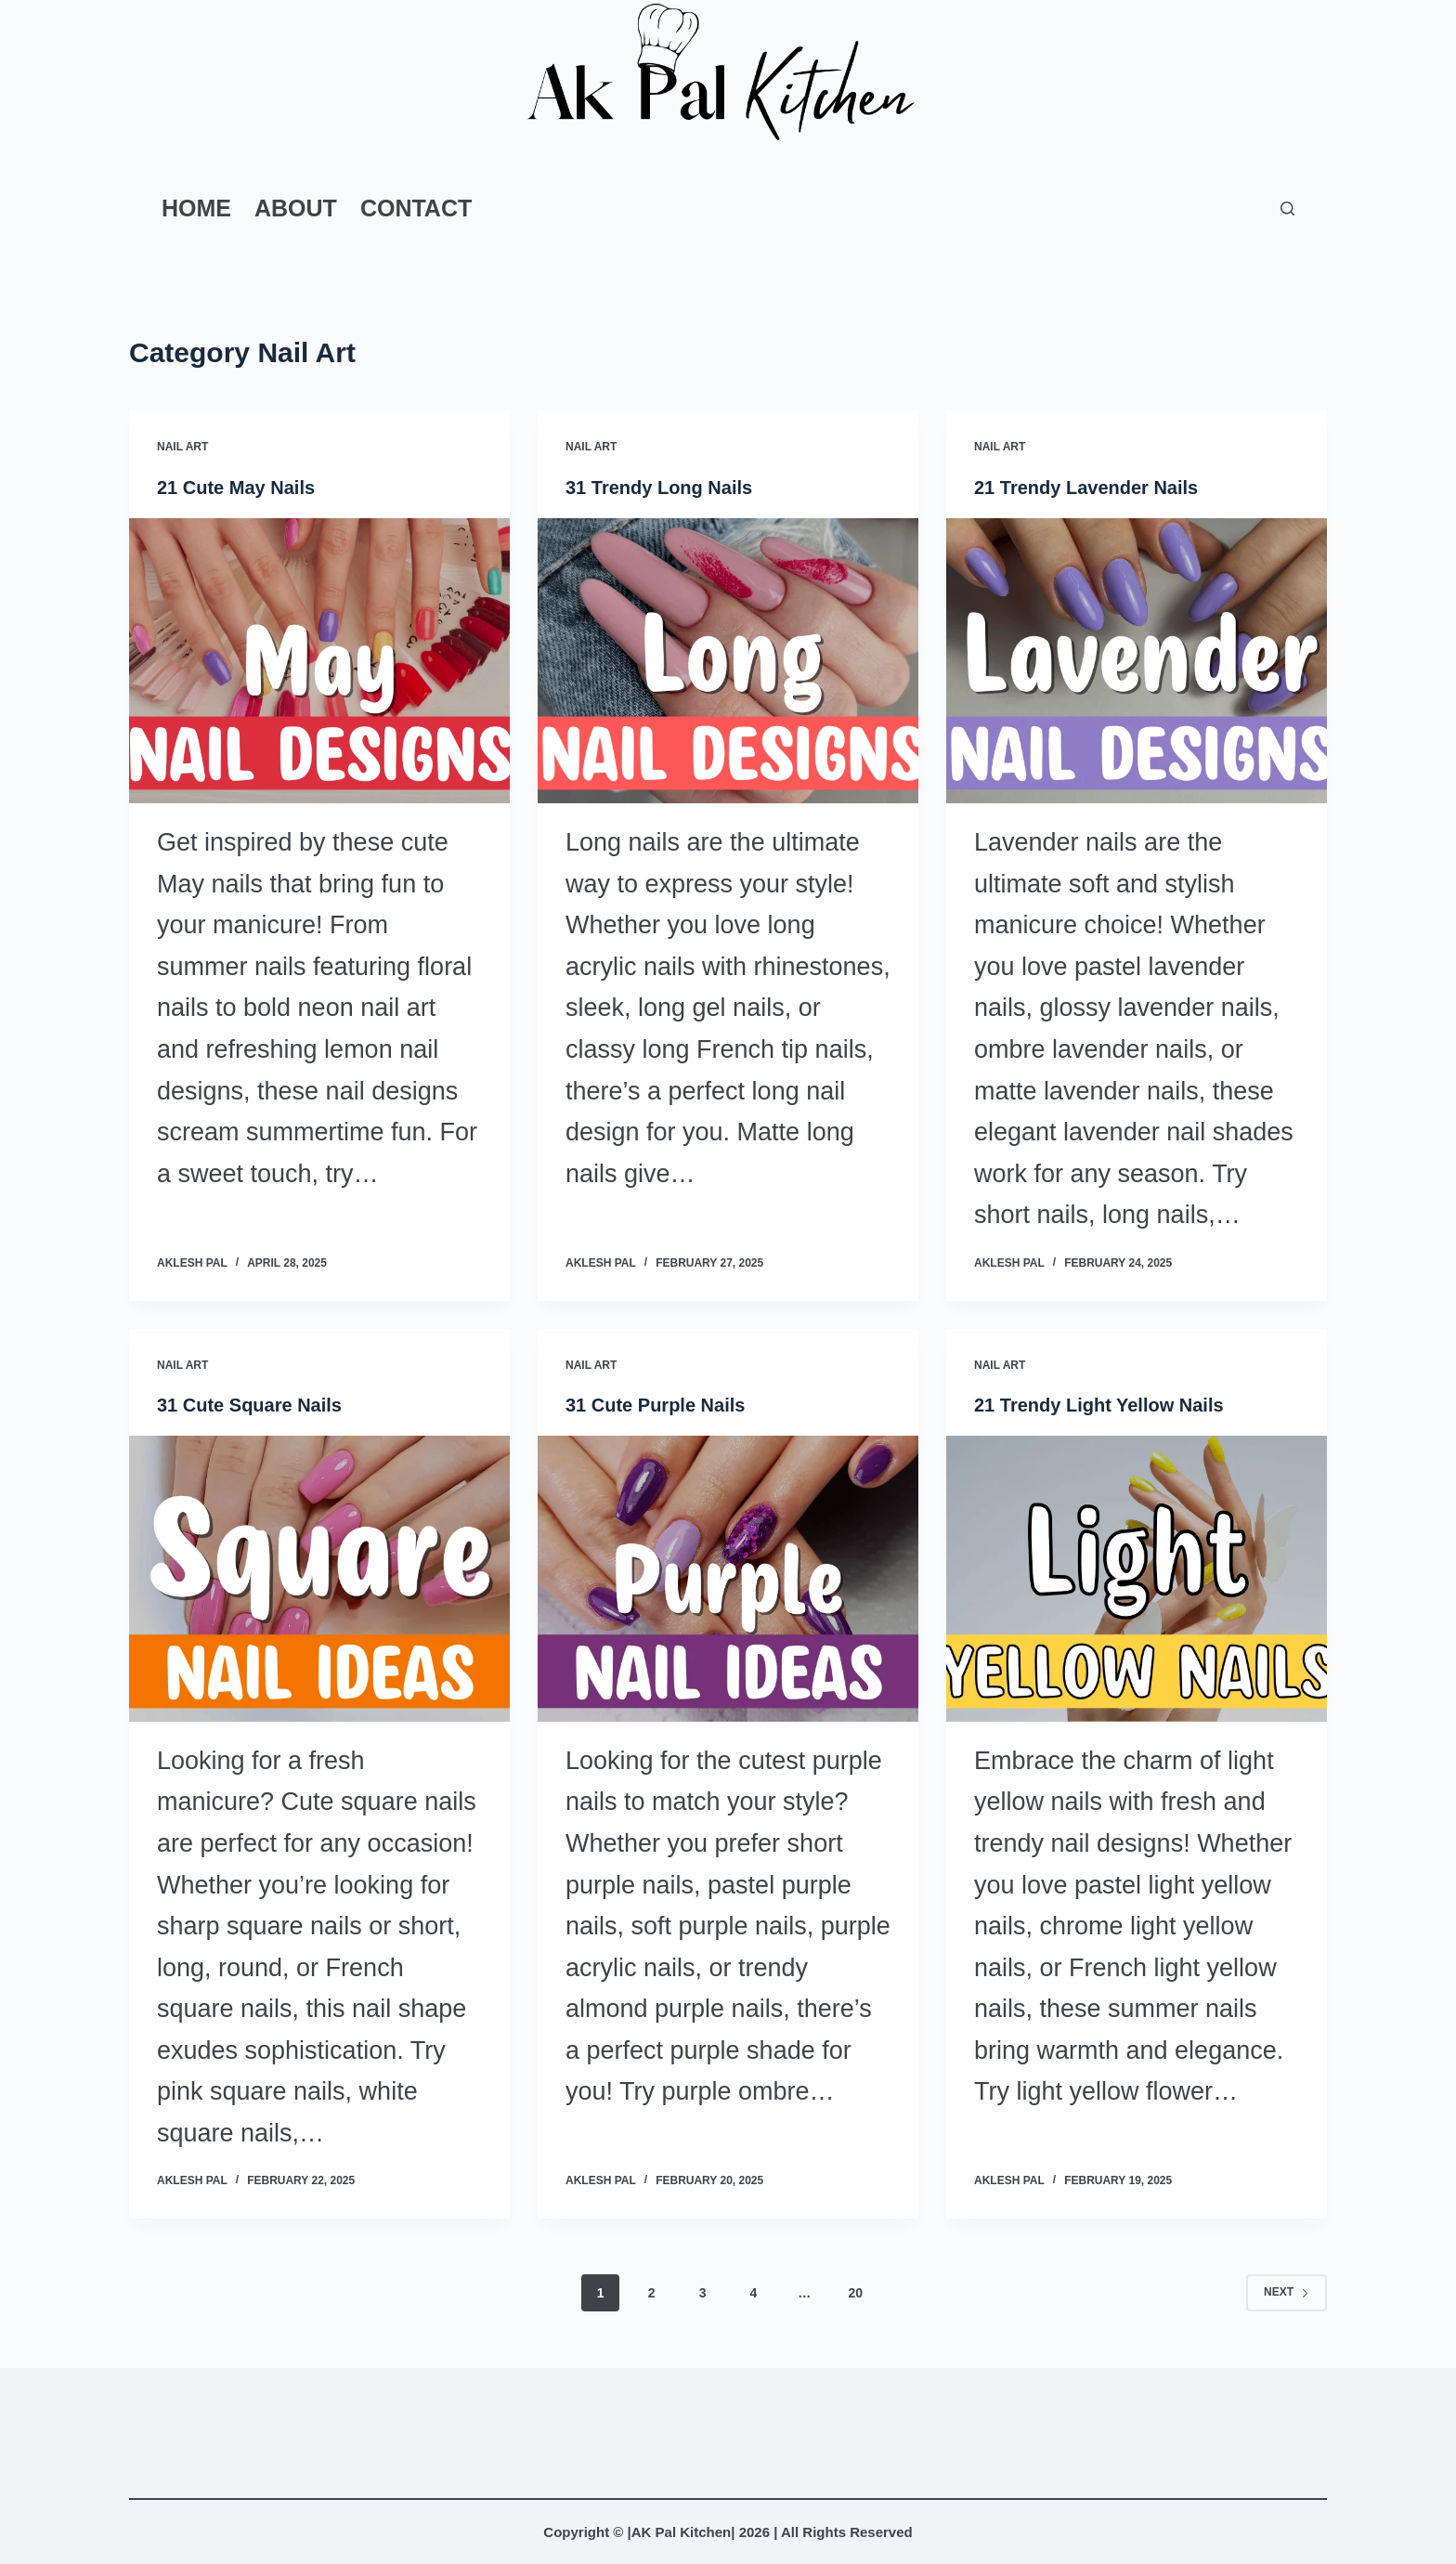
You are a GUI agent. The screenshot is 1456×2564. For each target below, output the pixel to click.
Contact (416, 208)
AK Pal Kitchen (681, 2532)
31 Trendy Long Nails (659, 487)
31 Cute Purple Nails (655, 1405)
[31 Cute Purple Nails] (728, 1579)
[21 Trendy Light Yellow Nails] (1136, 1579)
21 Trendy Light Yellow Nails (1099, 1405)
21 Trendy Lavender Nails (1086, 487)
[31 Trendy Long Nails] (728, 661)
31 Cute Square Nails (249, 1405)
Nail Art (182, 446)
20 (855, 2292)
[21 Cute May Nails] (319, 661)
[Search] (1287, 208)
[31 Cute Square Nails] (319, 1579)
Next (1286, 2291)
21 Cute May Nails (236, 487)
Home (196, 208)
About (295, 208)
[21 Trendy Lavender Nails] (1136, 661)
